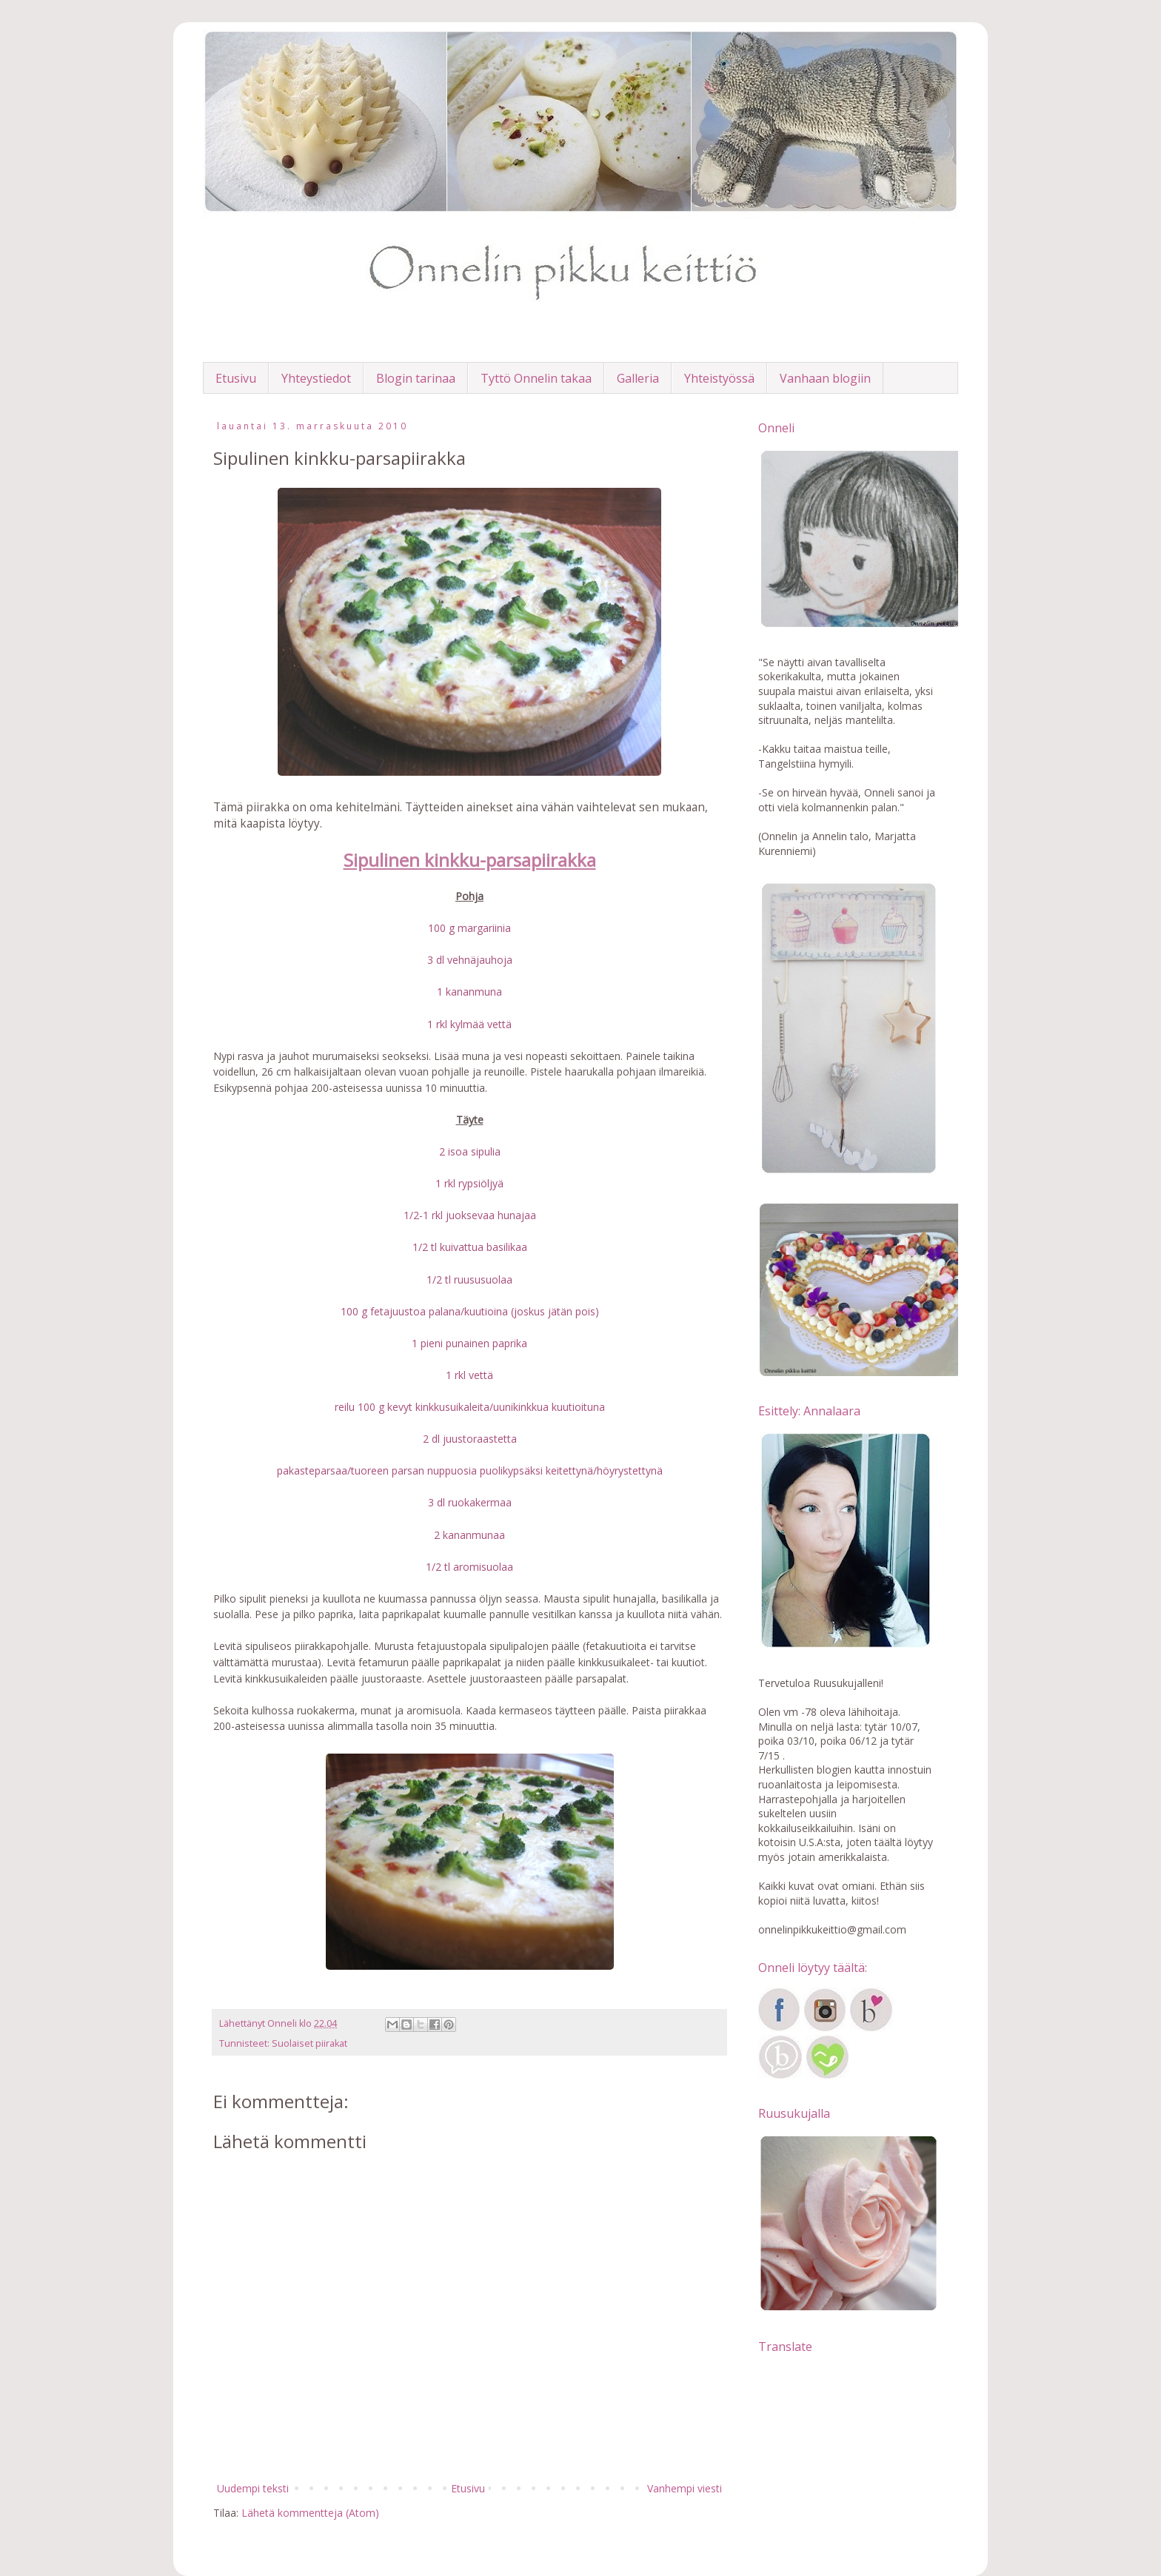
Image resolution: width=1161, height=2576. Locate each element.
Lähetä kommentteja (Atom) (310, 2513)
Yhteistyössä (719, 378)
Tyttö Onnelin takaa (536, 378)
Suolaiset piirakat (309, 2043)
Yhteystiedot (316, 378)
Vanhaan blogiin (825, 378)
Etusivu (235, 378)
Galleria (638, 378)
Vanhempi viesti (684, 2488)
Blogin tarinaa (415, 378)
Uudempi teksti (253, 2488)
